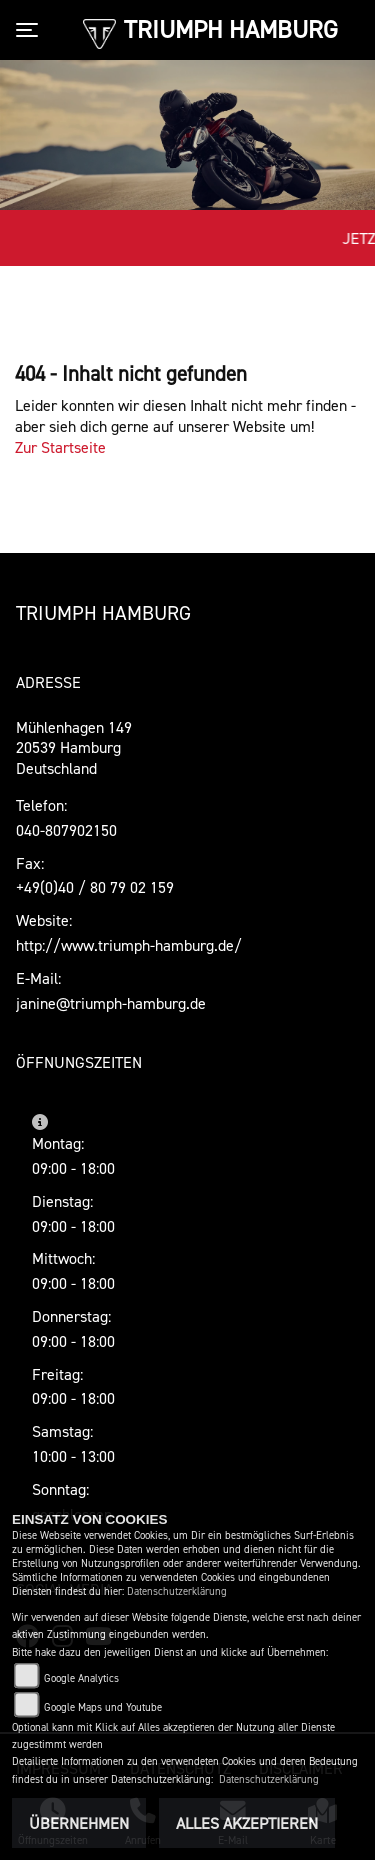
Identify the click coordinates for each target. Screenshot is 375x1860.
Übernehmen (79, 1823)
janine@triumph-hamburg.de (111, 1003)
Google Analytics (81, 1678)
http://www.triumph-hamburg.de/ (129, 945)
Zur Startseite (60, 447)
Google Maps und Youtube (103, 1707)
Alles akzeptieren (247, 1823)
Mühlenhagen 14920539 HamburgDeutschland (74, 748)
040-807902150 (66, 830)
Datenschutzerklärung (177, 1591)
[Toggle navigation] (31, 30)
